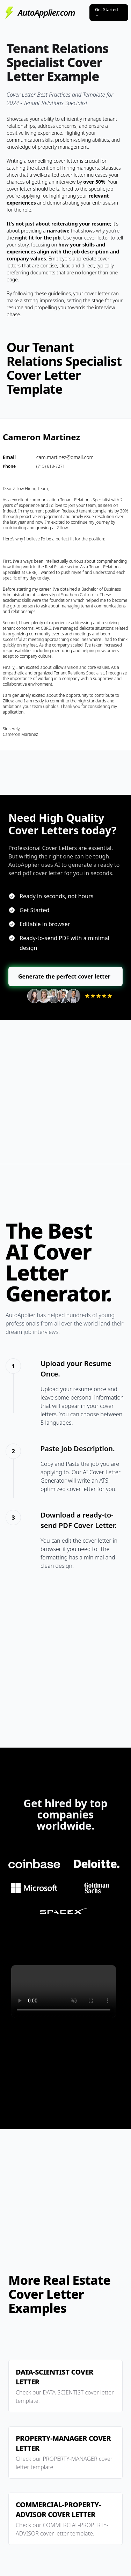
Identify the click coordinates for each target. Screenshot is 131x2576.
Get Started (106, 12)
